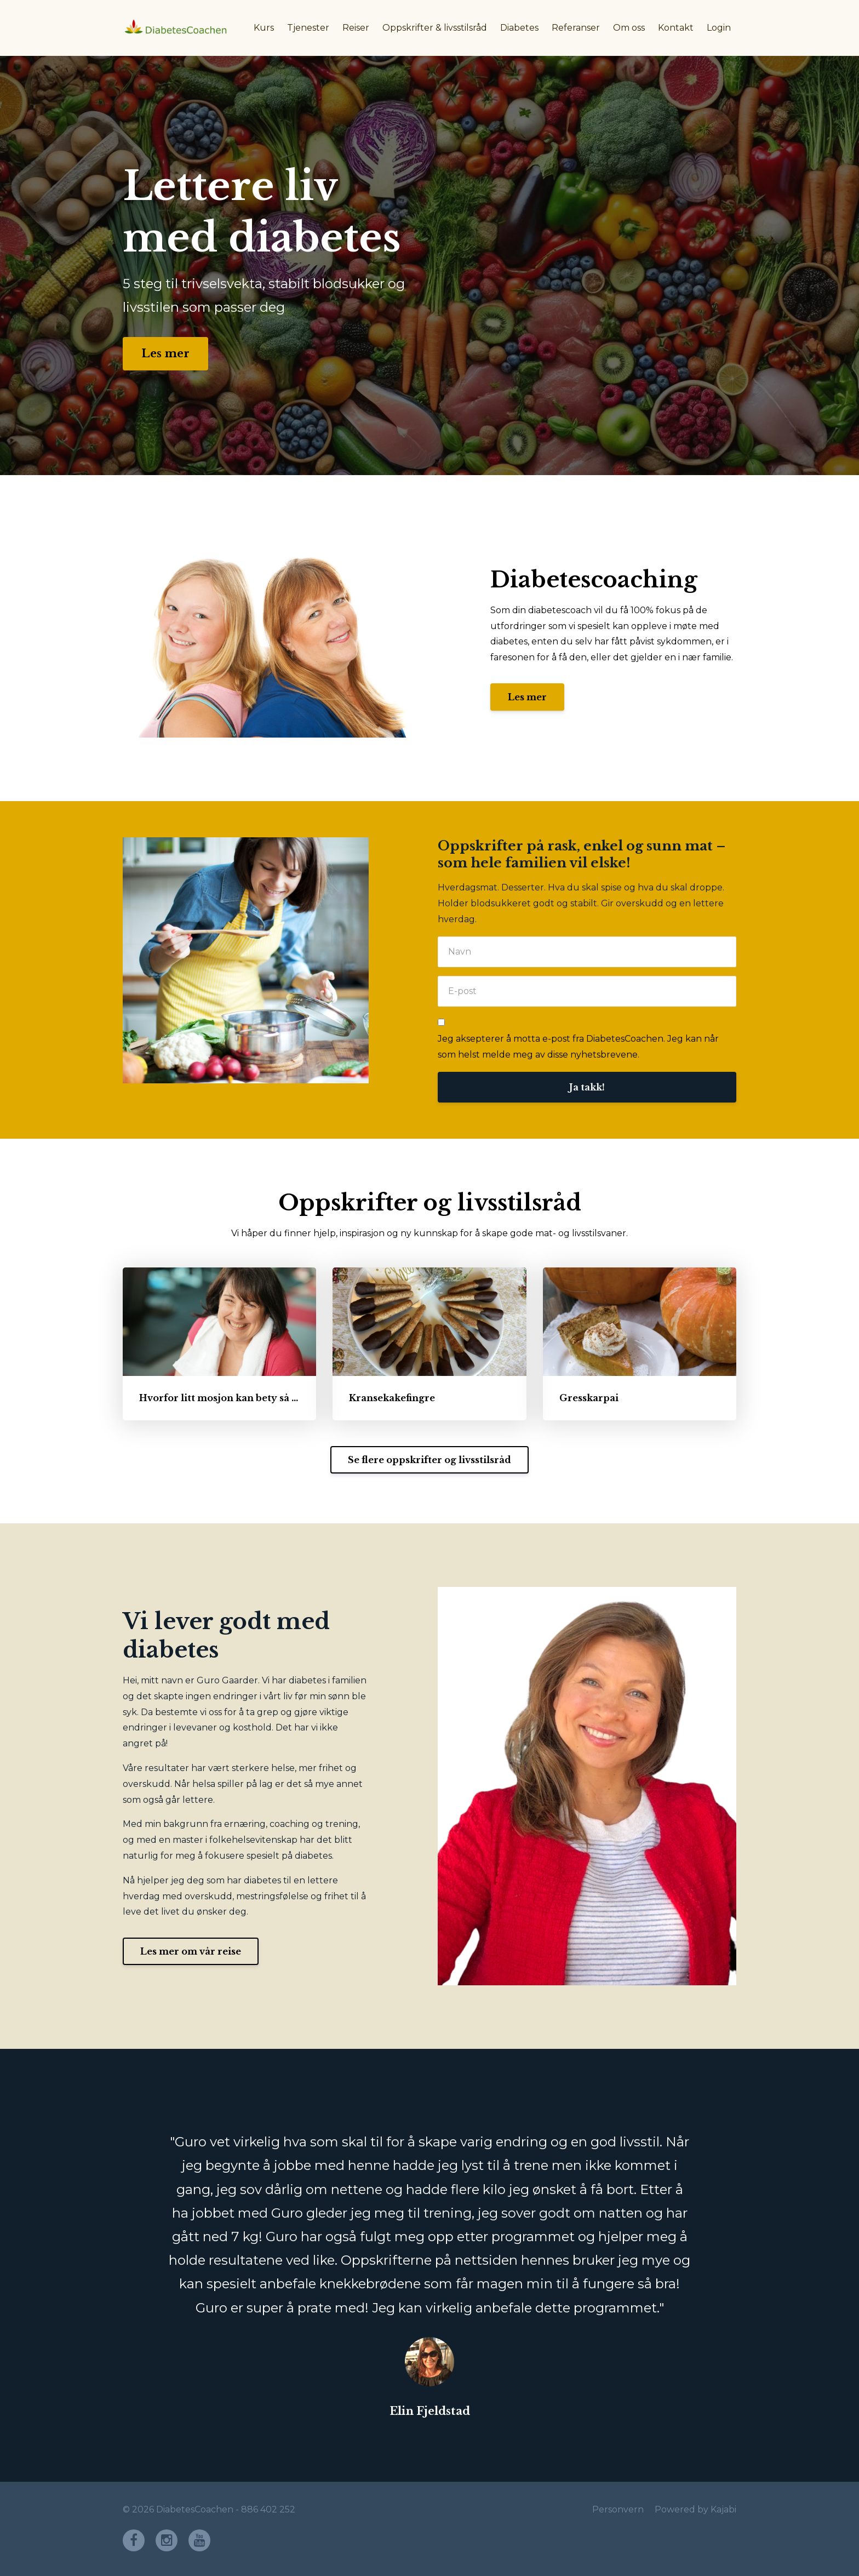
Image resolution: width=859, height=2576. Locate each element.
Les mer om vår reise (190, 1951)
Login (719, 27)
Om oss (629, 27)
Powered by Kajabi (695, 2509)
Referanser (576, 27)
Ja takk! (587, 1087)
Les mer (165, 353)
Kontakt (676, 27)
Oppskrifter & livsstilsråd (434, 27)
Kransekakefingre (392, 1397)
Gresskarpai (589, 1397)
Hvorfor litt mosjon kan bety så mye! (227, 1397)
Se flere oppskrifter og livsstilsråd (429, 1459)
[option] (429, 2265)
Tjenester (308, 27)
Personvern (618, 2509)
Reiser (355, 27)
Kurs (264, 27)
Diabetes (519, 27)
